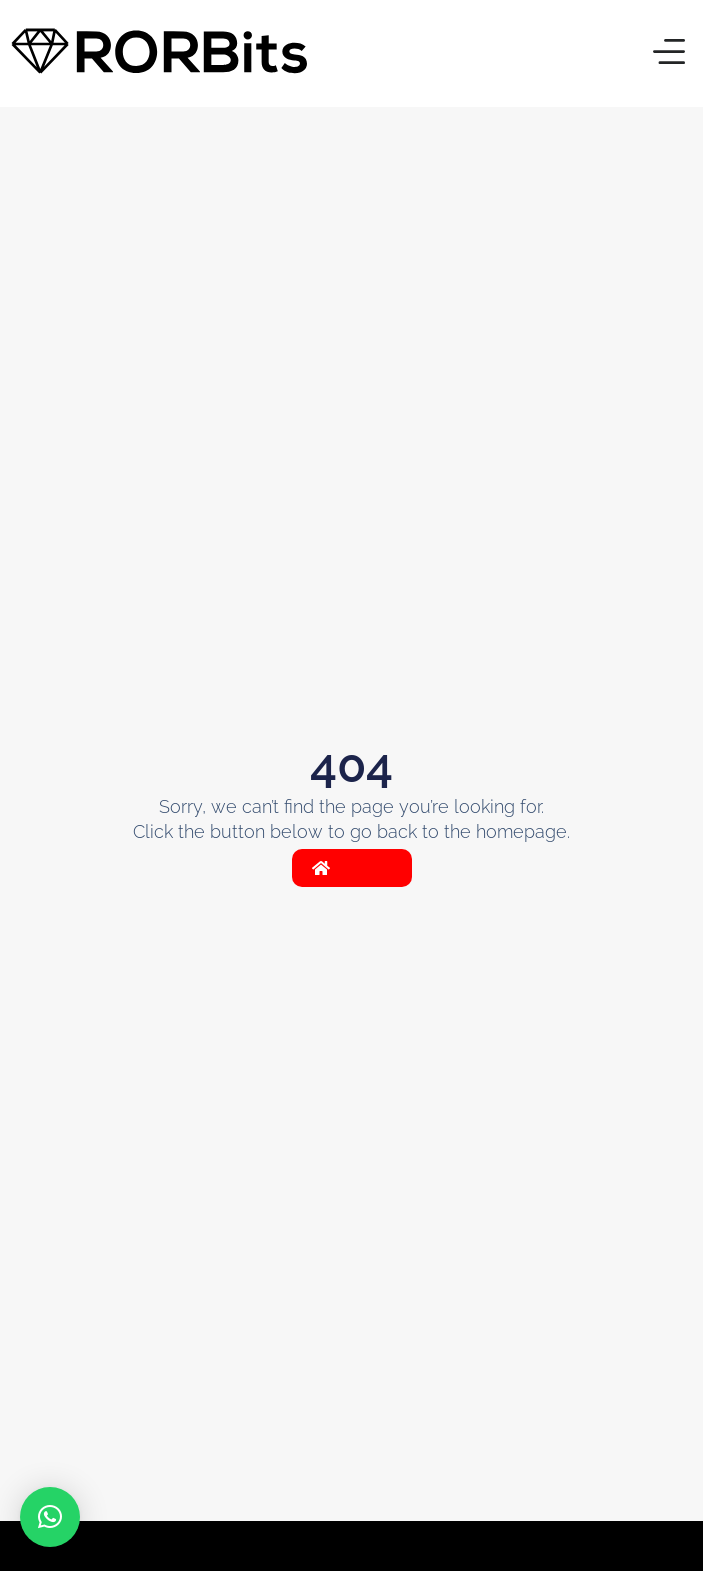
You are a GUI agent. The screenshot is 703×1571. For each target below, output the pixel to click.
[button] (669, 54)
